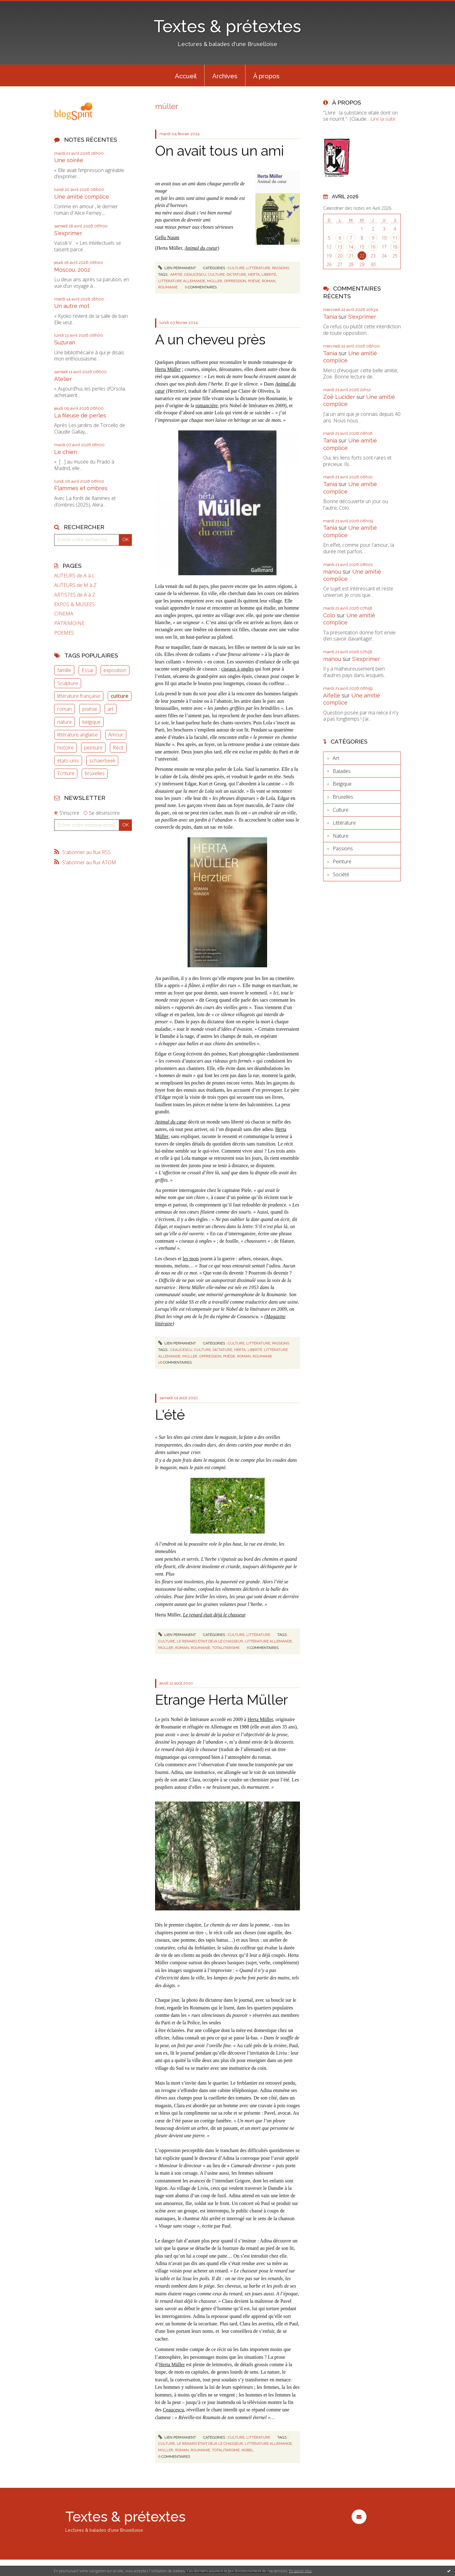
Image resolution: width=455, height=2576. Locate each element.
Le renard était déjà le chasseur (214, 1614)
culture (119, 696)
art (110, 708)
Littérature (258, 268)
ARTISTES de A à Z (74, 595)
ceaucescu (195, 274)
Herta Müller (168, 369)
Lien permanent (177, 268)
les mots (191, 1258)
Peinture (342, 861)
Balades (342, 771)
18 (394, 247)
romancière (206, 405)
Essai (87, 670)
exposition (114, 670)
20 (339, 256)
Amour (115, 734)
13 (339, 247)
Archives (224, 76)
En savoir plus (300, 2571)
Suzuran (64, 342)
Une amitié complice (81, 196)
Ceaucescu (173, 2409)
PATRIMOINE (69, 623)
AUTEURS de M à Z (75, 585)
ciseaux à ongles (237, 668)
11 (394, 238)
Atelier (63, 379)
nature (64, 721)
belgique (91, 721)
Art (336, 758)
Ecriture (65, 773)
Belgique (342, 783)
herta (254, 274)
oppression (235, 281)
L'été (170, 1415)
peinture (93, 747)
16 (372, 247)
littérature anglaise (77, 734)
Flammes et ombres (80, 488)
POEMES (64, 633)
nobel (247, 2450)
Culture (236, 268)
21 (351, 256)
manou (332, 571)
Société (341, 874)
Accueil (186, 76)
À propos (266, 76)
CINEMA (63, 614)
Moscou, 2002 (72, 269)
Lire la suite (383, 118)
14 (351, 247)
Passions (280, 268)
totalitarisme (226, 1648)
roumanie (168, 287)
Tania (330, 316)
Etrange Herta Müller (221, 1700)
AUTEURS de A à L (74, 575)
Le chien (65, 452)
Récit (118, 747)
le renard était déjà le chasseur (210, 1641)
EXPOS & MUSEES (74, 604)
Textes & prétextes (227, 26)
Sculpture (67, 683)
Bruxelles (343, 796)
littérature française (78, 696)
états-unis (68, 760)
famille (64, 670)
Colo (329, 615)
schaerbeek (102, 760)
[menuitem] (185, 75)
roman (64, 708)
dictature (236, 274)
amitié (176, 274)
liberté (269, 274)
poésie (89, 708)
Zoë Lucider (339, 397)
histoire (65, 747)
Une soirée (68, 160)
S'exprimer (68, 233)
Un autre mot (71, 306)
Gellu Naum (167, 237)
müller (214, 281)
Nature (341, 835)
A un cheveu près (210, 339)
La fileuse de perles (80, 415)
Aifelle (331, 695)
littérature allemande (181, 281)
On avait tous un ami (219, 151)
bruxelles (95, 773)
